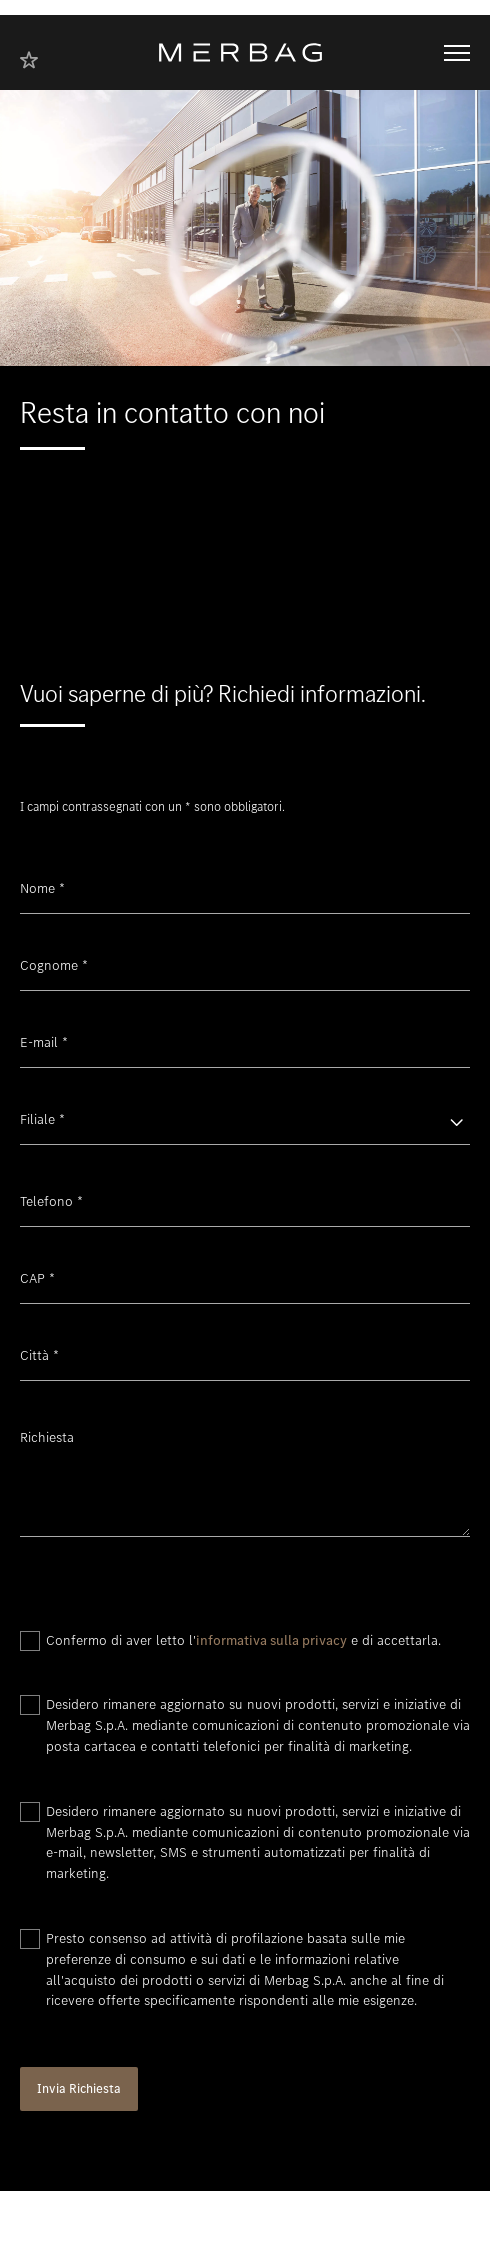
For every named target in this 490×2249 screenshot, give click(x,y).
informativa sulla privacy (271, 1640)
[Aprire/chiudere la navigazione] (457, 53)
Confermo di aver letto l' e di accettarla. (243, 1640)
